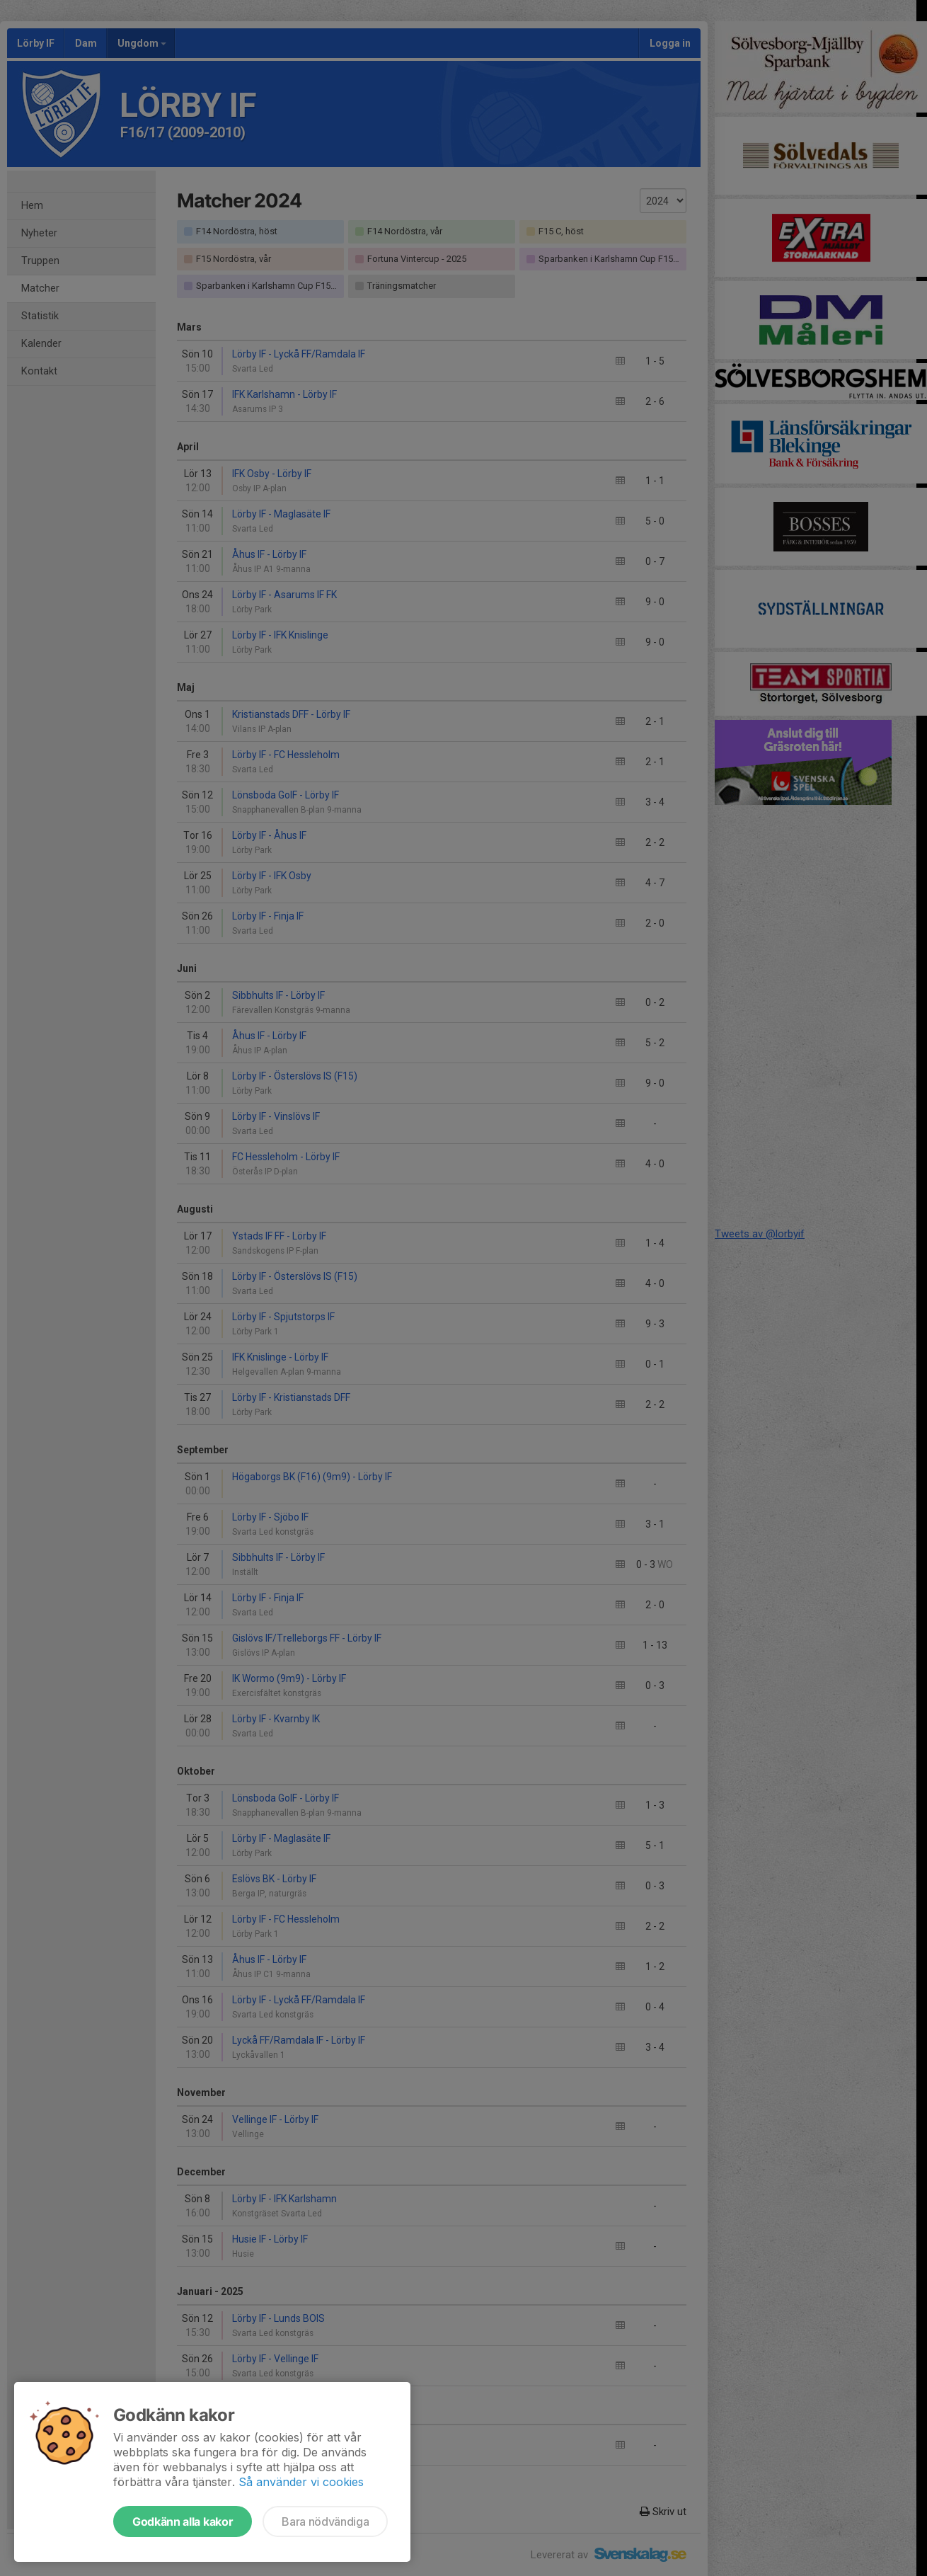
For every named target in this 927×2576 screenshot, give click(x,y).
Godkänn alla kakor (182, 2521)
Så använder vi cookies (301, 2482)
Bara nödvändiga (325, 2521)
